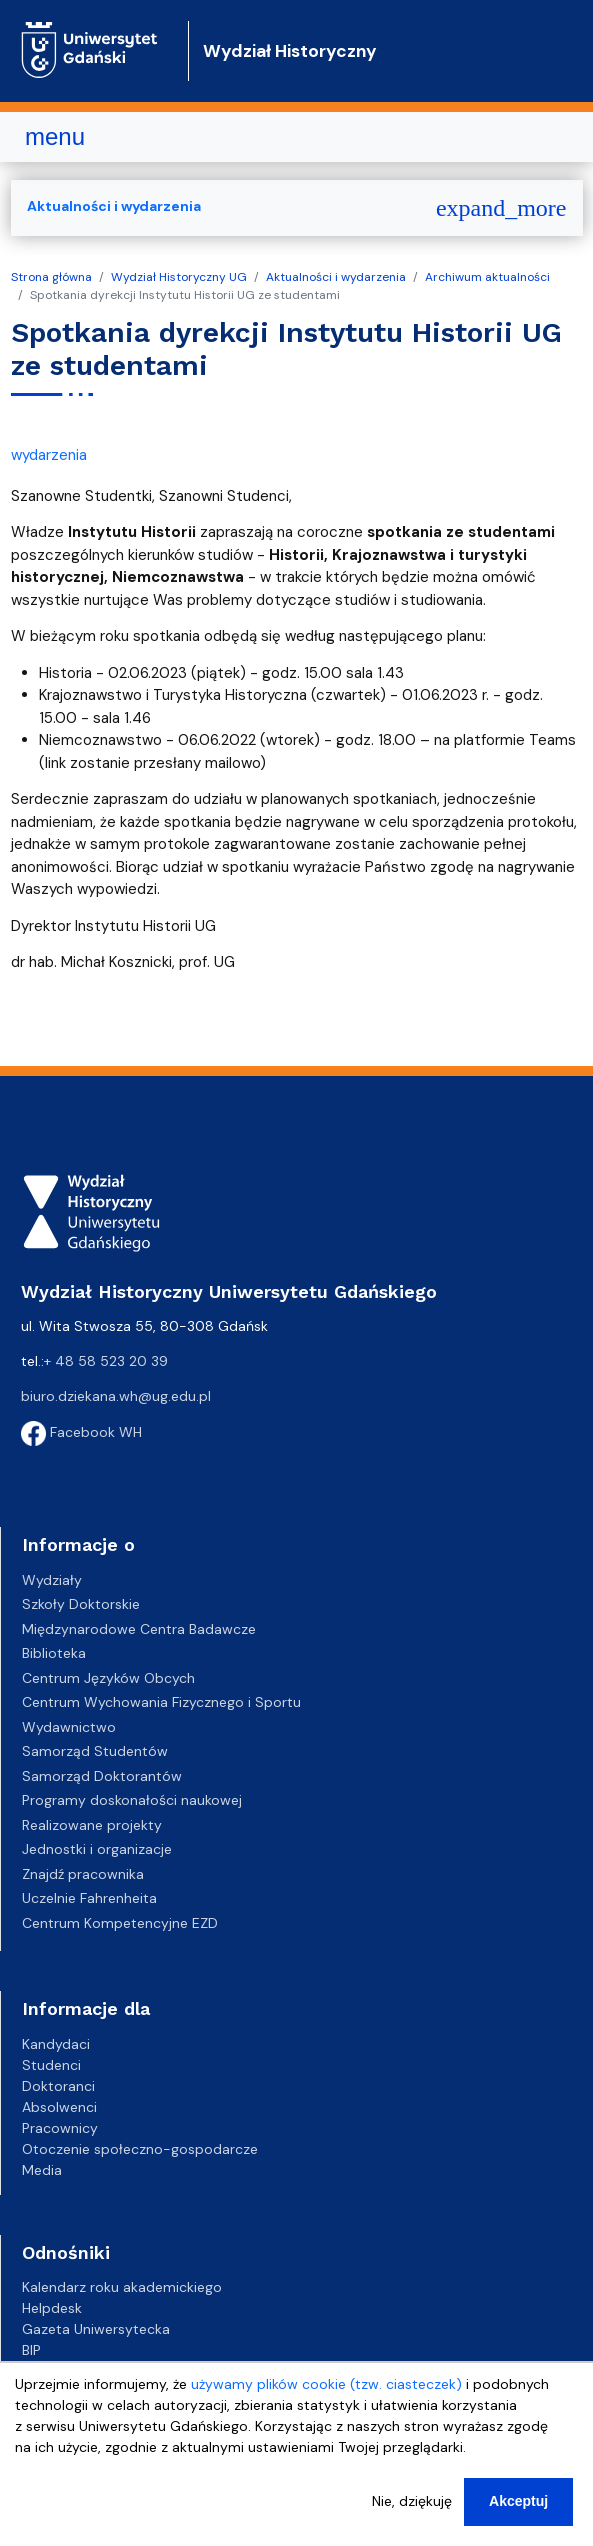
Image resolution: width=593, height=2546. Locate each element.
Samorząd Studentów (95, 1751)
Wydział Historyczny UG (179, 277)
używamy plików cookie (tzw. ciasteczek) (326, 2397)
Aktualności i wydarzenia (336, 277)
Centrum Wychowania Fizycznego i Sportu (161, 1702)
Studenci (51, 2065)
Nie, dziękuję (412, 2514)
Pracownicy (60, 2128)
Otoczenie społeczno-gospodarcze (140, 2149)
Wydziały (52, 1580)
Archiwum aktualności (487, 277)
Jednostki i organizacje (97, 1849)
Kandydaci (56, 2044)
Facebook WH (81, 1432)
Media (42, 2170)
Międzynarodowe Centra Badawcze (139, 1629)
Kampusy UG (64, 2371)
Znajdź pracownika (83, 1874)
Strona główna (51, 277)
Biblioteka (54, 1653)
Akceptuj (518, 2514)
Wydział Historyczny (290, 51)
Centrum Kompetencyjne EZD (120, 1923)
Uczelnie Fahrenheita (89, 1898)
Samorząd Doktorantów (102, 1776)
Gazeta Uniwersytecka (96, 2329)
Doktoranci (58, 2086)
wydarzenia (49, 455)
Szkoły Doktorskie (81, 1604)
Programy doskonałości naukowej (132, 1800)
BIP (31, 2350)
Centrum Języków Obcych (108, 1678)
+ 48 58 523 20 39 (106, 1361)
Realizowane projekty (92, 1825)
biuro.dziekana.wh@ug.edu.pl (116, 1396)
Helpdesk (52, 2308)
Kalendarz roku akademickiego (122, 2287)
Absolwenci (59, 2107)
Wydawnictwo (69, 1727)
